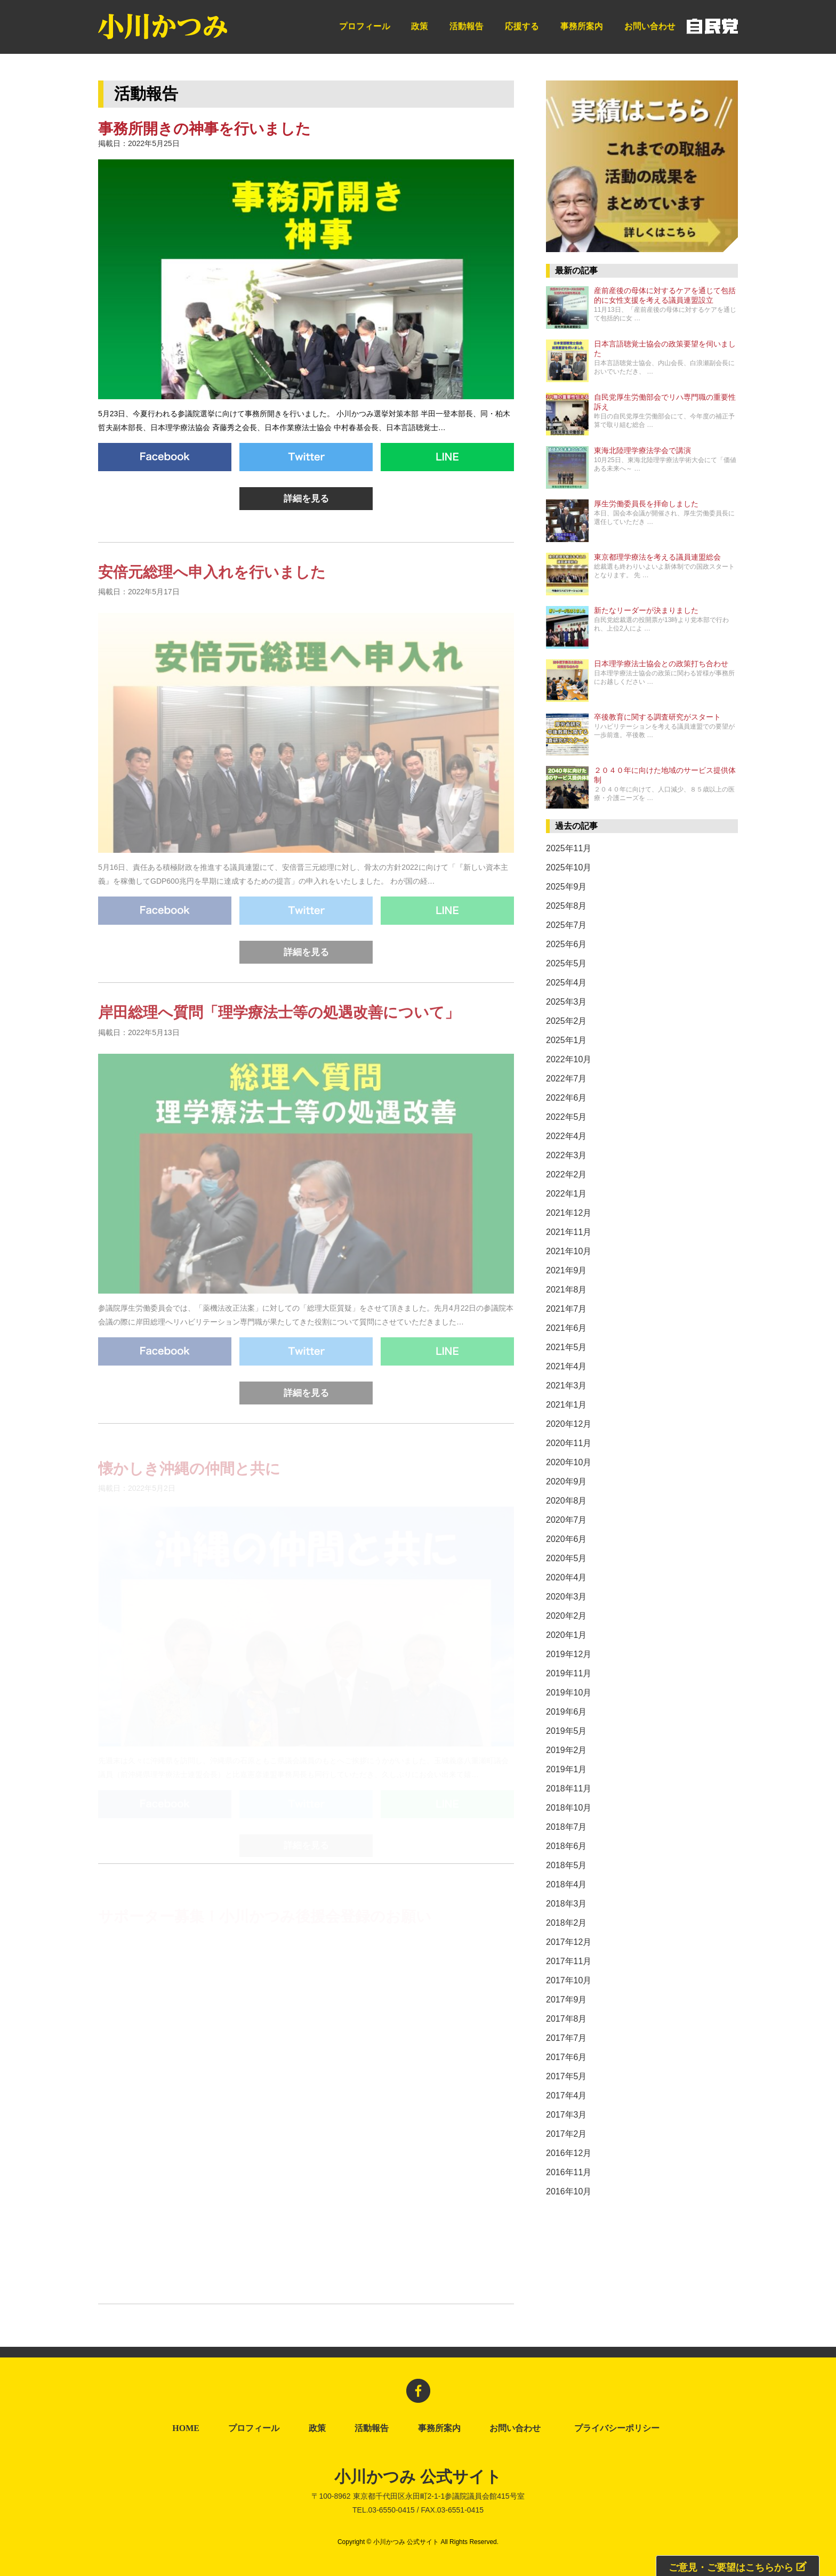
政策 (419, 25)
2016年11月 (568, 2172)
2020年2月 (566, 1615)
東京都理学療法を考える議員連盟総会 (657, 557)
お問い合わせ (650, 25)
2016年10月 (568, 2191)
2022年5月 (566, 1116)
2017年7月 (566, 2037)
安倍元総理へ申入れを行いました (212, 591)
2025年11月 (568, 848)
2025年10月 (568, 867)
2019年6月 (566, 1711)
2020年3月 (566, 1596)
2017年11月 (568, 1961)
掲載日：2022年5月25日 (139, 143)
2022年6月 (566, 1097)
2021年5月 (566, 1347)
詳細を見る (306, 499)
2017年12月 (568, 1942)
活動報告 (466, 25)
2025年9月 (566, 886)
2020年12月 (568, 1423)
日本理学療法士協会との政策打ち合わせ (661, 664)
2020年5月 (566, 1558)
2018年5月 (566, 1865)
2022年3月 (566, 1155)
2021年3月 (566, 1385)
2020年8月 (566, 1500)
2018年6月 (566, 1846)
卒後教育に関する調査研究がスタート (657, 717)
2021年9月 (566, 1270)
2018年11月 (568, 1788)
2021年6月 (566, 1328)
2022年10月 (568, 1059)
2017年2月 (566, 2133)
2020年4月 (566, 1577)
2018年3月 (566, 1903)
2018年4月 (566, 1884)
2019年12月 (568, 1654)
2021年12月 (568, 1212)
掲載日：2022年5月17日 (139, 609)
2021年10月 (568, 1251)
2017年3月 (566, 2114)
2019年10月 (568, 1692)
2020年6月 (566, 1539)
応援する (522, 25)
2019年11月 (568, 1673)
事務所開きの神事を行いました (204, 128)
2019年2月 (566, 1750)
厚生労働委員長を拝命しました (646, 504)
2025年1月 (566, 1040)
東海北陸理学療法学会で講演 (642, 451)
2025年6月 (566, 944)
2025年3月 (566, 1001)
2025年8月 (566, 905)
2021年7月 (566, 1308)
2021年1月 (566, 1404)
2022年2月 (566, 1174)
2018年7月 (566, 1826)
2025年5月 (566, 963)
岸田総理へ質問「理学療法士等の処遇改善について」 (279, 1031)
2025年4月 (566, 982)
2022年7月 (566, 1078)
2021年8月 (566, 1289)
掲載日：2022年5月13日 (139, 1049)
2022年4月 (566, 1136)
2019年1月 (566, 1769)
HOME (185, 2428)
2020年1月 (566, 1635)
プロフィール (364, 25)
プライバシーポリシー (619, 2428)
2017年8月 (566, 2018)
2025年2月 (566, 1020)
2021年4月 (566, 1366)
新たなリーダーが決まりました (646, 611)
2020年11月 (568, 1443)
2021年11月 (568, 1232)
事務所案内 (581, 25)
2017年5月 (566, 2076)
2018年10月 (568, 1807)
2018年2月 (566, 1922)
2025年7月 (566, 925)
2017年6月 (566, 2057)
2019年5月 (566, 1730)
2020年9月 (566, 1481)
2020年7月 (566, 1519)
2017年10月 (568, 1980)
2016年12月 (568, 2153)
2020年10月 (568, 1462)
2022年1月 (566, 1193)
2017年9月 (566, 1999)
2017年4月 (566, 2095)
